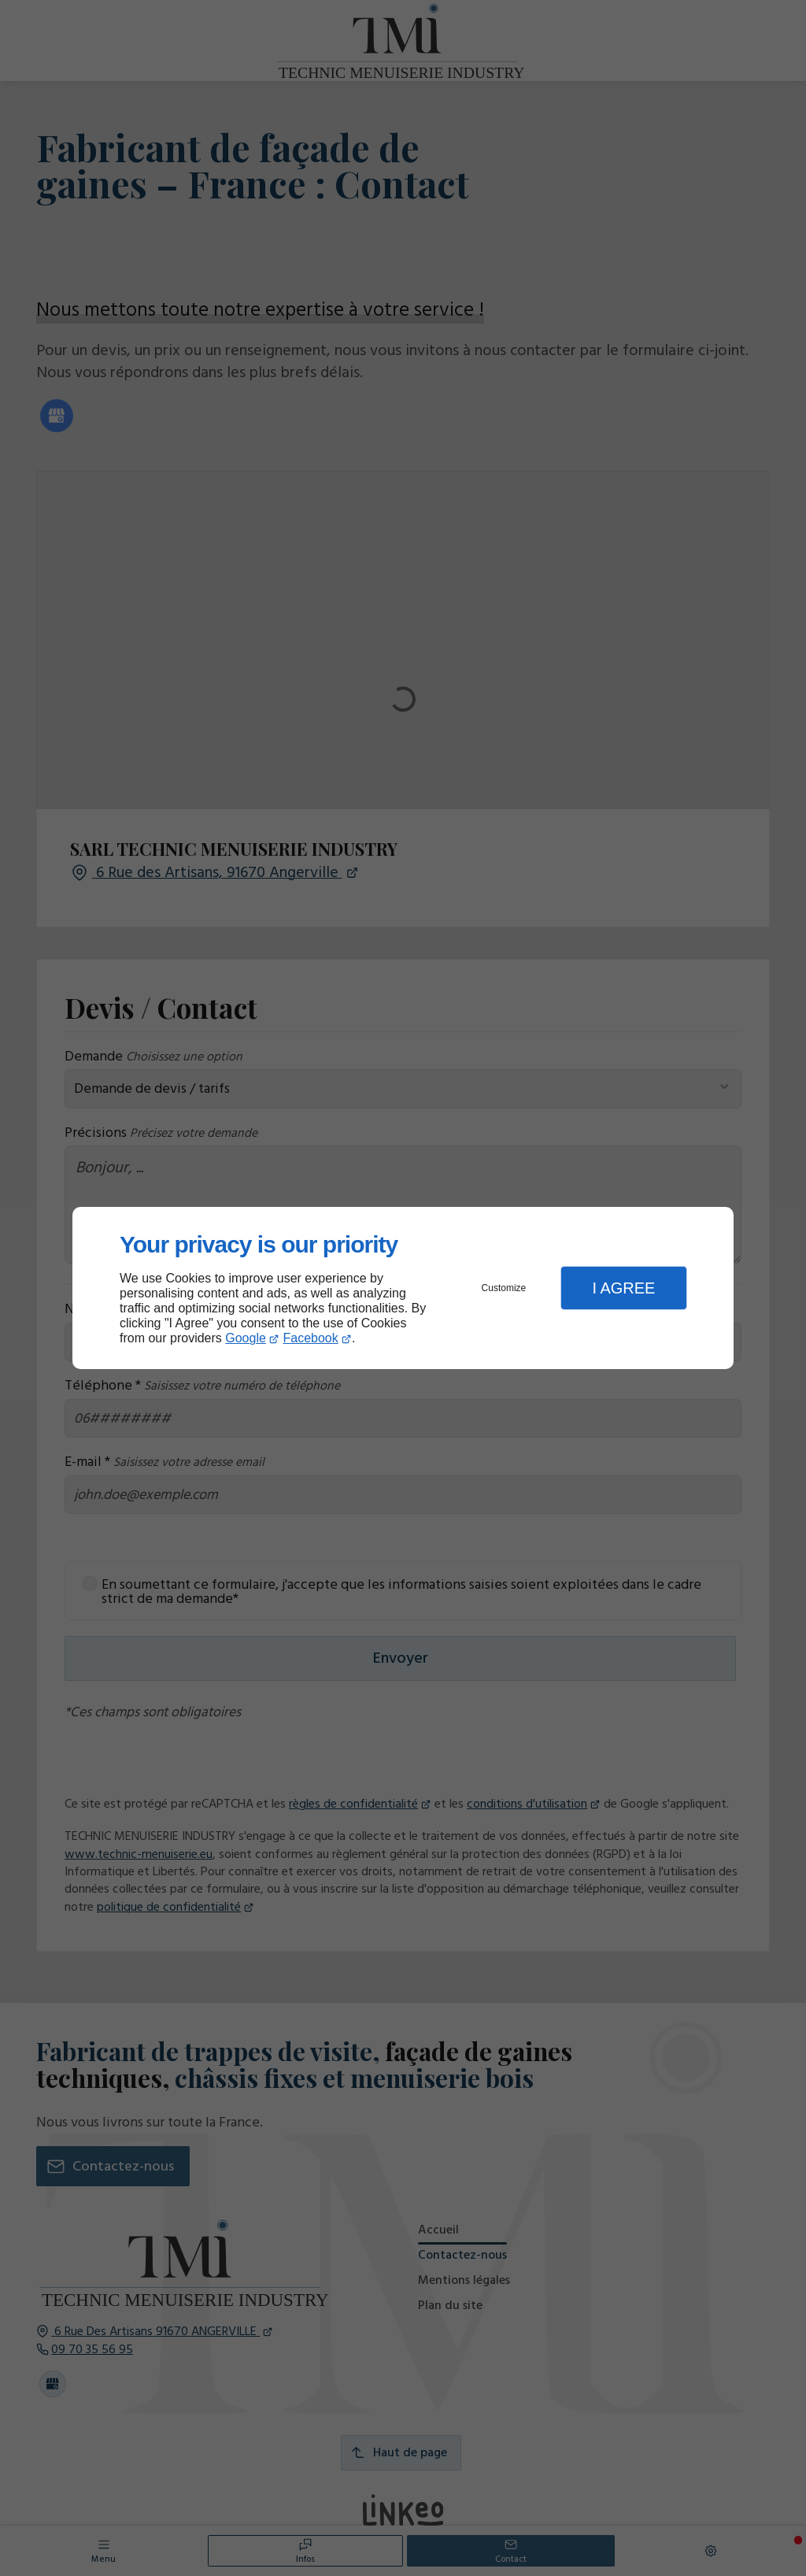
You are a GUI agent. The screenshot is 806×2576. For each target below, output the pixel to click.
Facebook (310, 1338)
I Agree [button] (623, 1288)
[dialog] (403, 1288)
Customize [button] (504, 1288)
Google (245, 1338)
